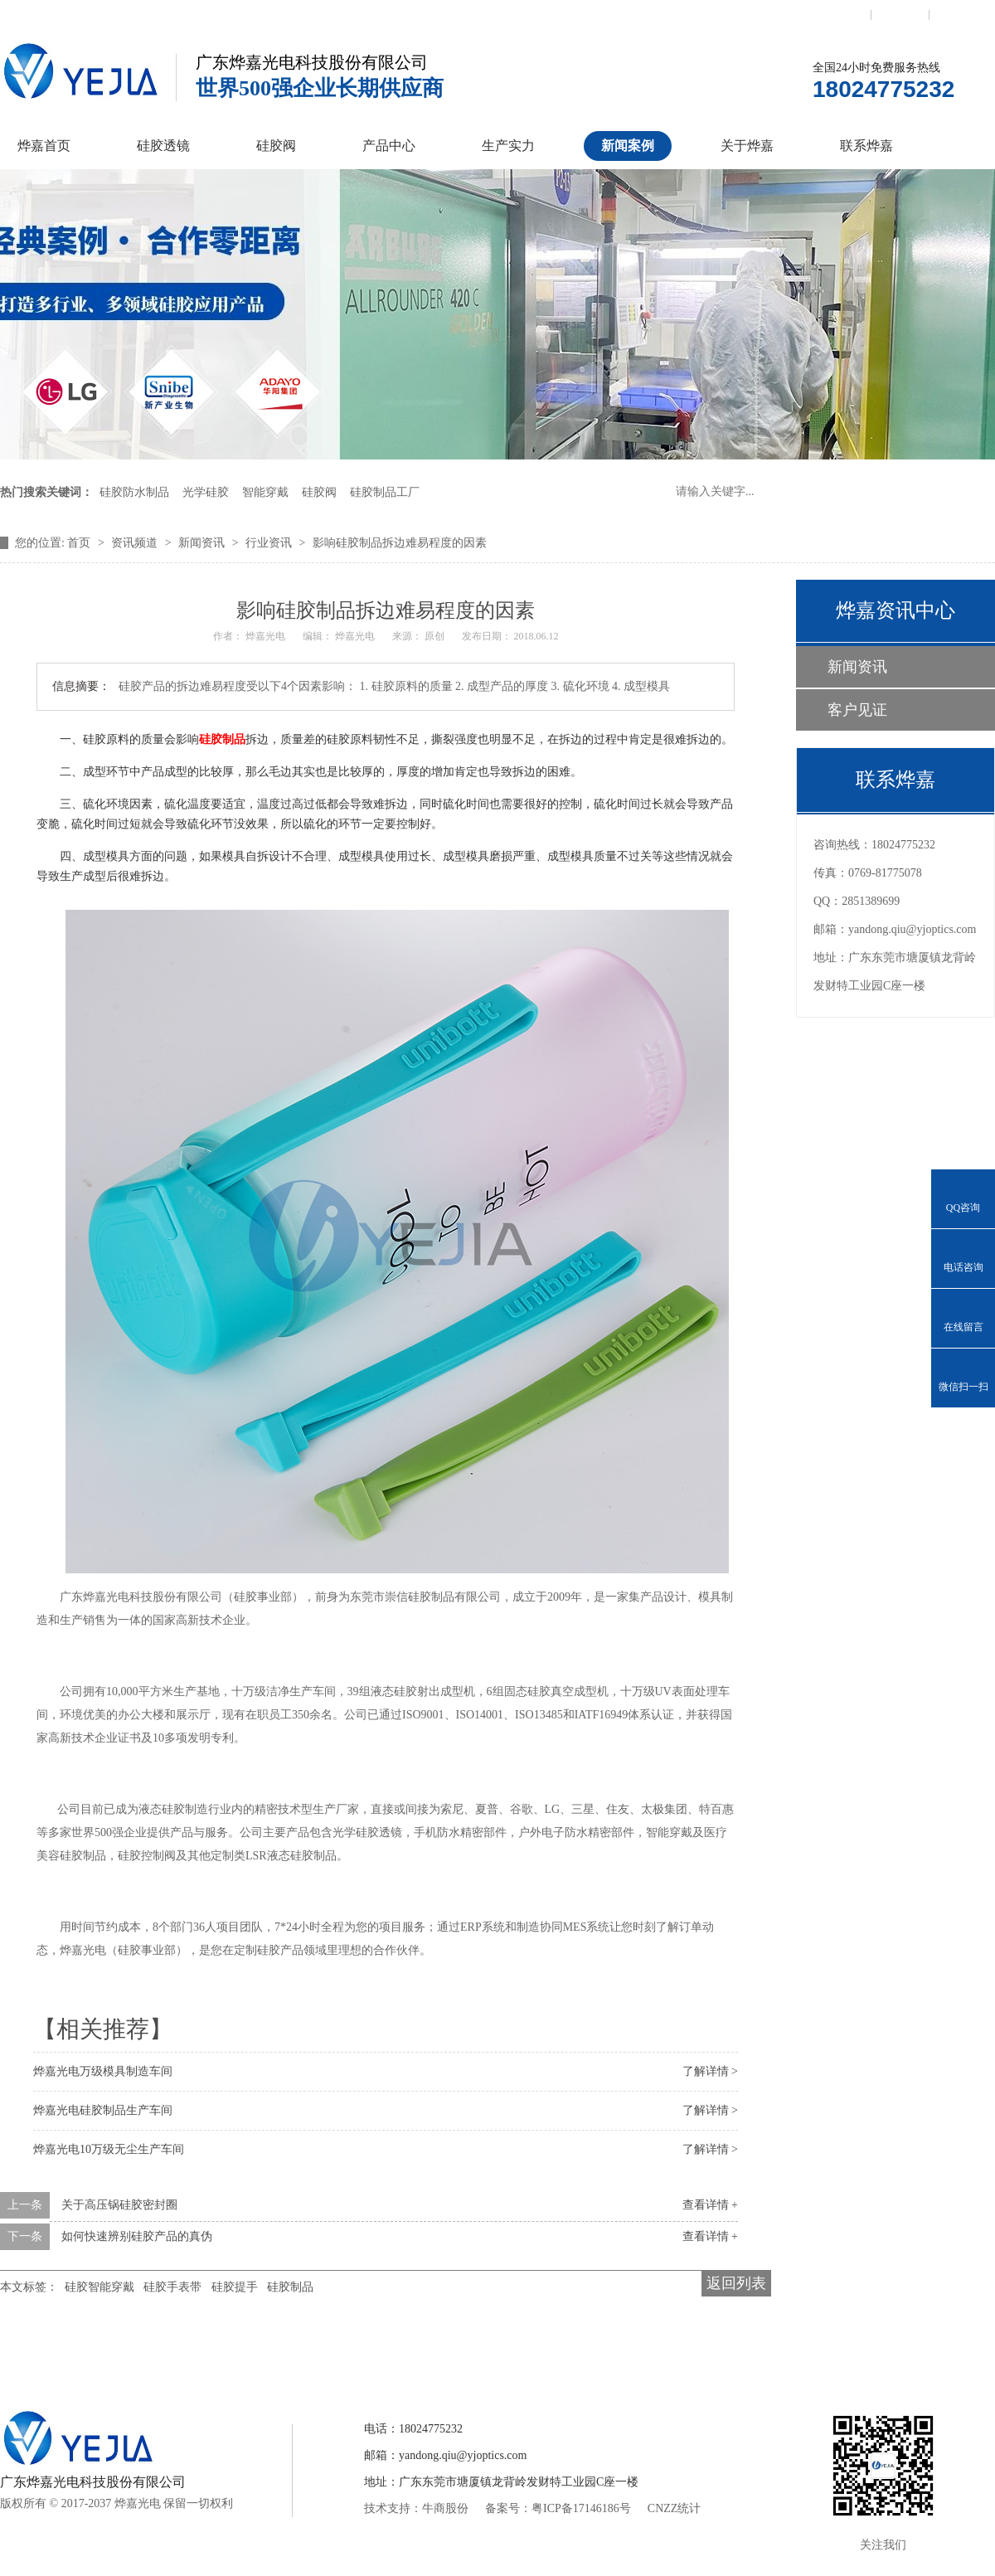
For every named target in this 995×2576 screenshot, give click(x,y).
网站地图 (958, 14)
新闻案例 (627, 146)
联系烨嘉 (866, 146)
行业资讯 (270, 543)
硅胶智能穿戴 (99, 2287)
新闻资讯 (203, 543)
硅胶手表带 (172, 2287)
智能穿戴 (265, 492)
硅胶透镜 (163, 146)
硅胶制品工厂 (385, 492)
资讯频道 (136, 543)
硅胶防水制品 (134, 492)
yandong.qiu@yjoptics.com (912, 929)
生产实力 (508, 146)
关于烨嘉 (747, 146)
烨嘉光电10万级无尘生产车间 (108, 2149)
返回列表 (736, 2283)
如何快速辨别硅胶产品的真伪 (136, 2236)
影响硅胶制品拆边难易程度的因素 (400, 543)
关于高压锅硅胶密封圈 (119, 2205)
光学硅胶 (205, 492)
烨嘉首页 (43, 146)
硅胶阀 (276, 146)
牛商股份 (445, 2508)
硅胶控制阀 (334, 2350)
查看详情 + (710, 2205)
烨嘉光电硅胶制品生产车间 (102, 2110)
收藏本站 (900, 14)
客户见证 (857, 710)
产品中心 (388, 146)
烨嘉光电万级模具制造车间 (102, 2071)
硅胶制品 (222, 739)
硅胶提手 (234, 2287)
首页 (80, 543)
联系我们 (842, 14)
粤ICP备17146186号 (581, 2508)
